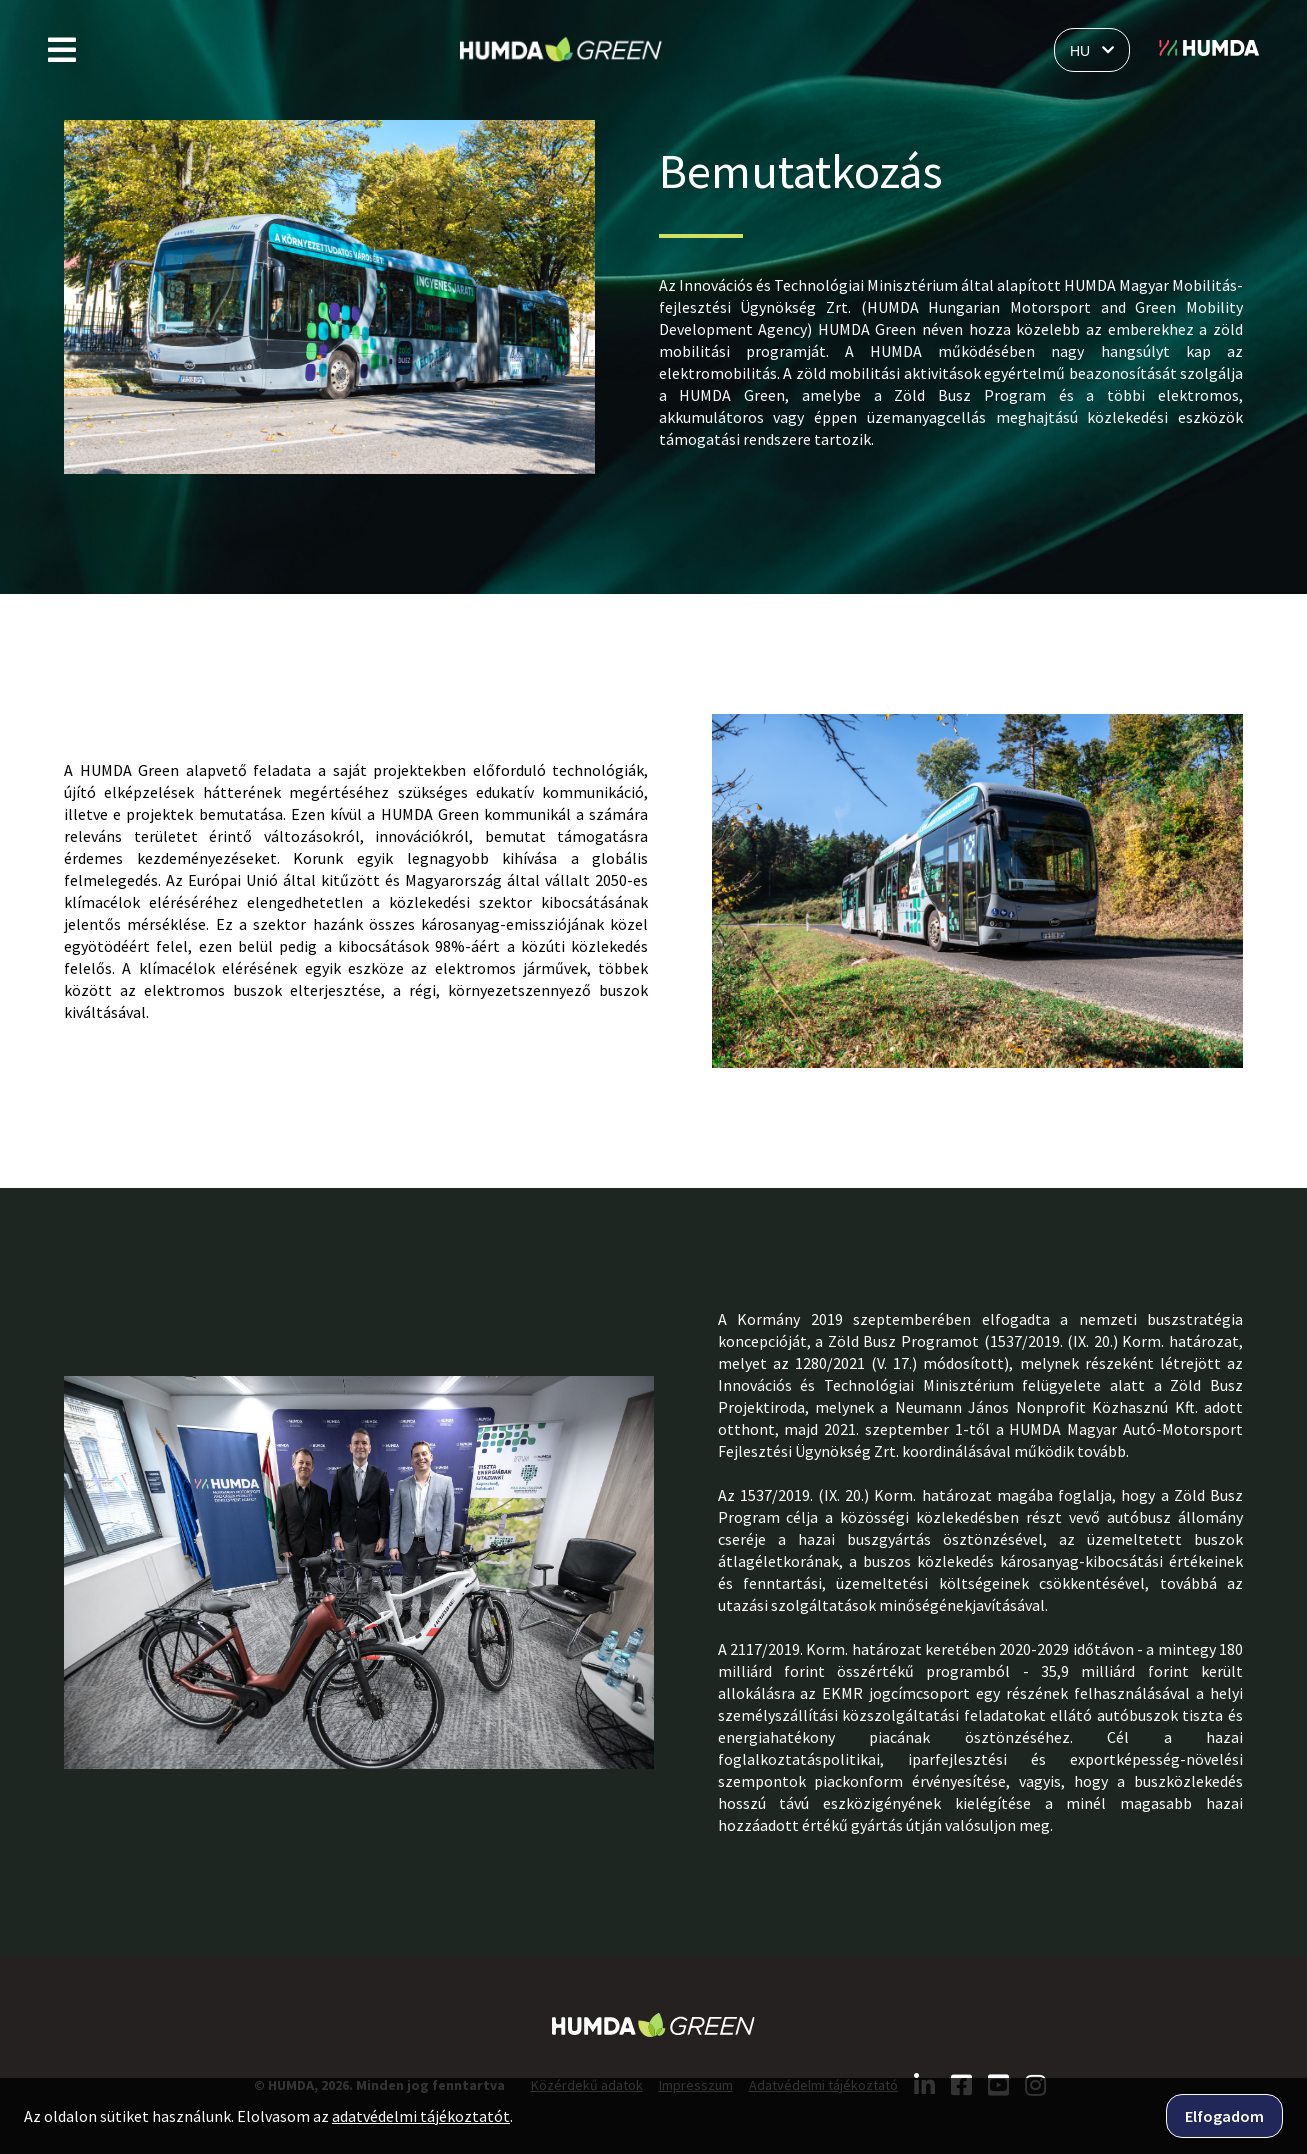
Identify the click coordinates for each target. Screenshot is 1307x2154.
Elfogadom (1224, 2116)
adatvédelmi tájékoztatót (421, 2116)
